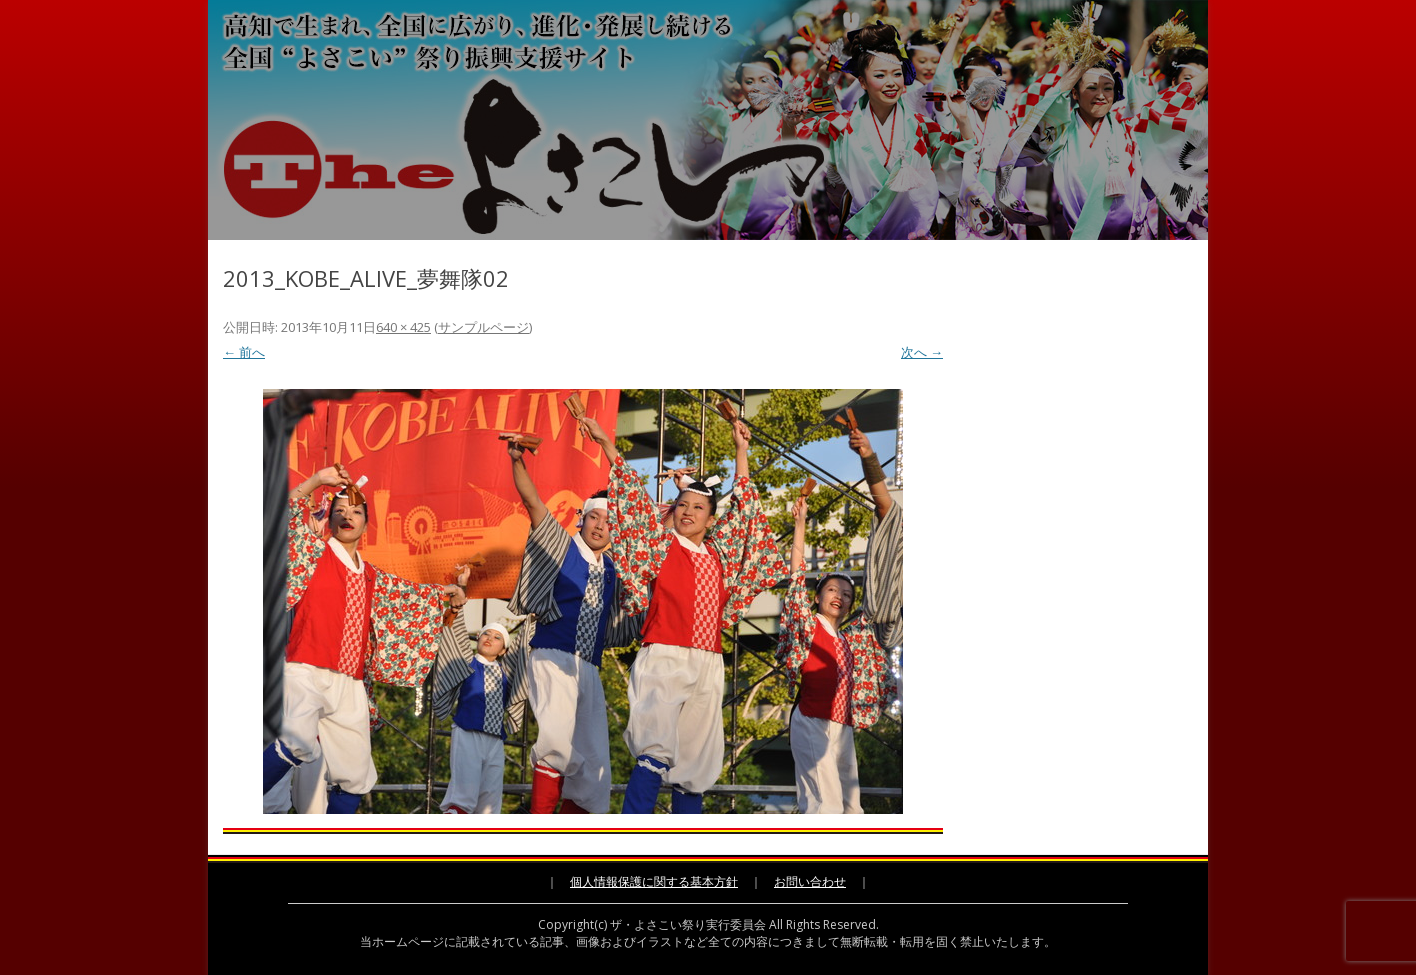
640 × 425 (403, 327)
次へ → (922, 352)
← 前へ (244, 352)
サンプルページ (483, 327)
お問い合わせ (810, 881)
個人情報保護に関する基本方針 (654, 881)
